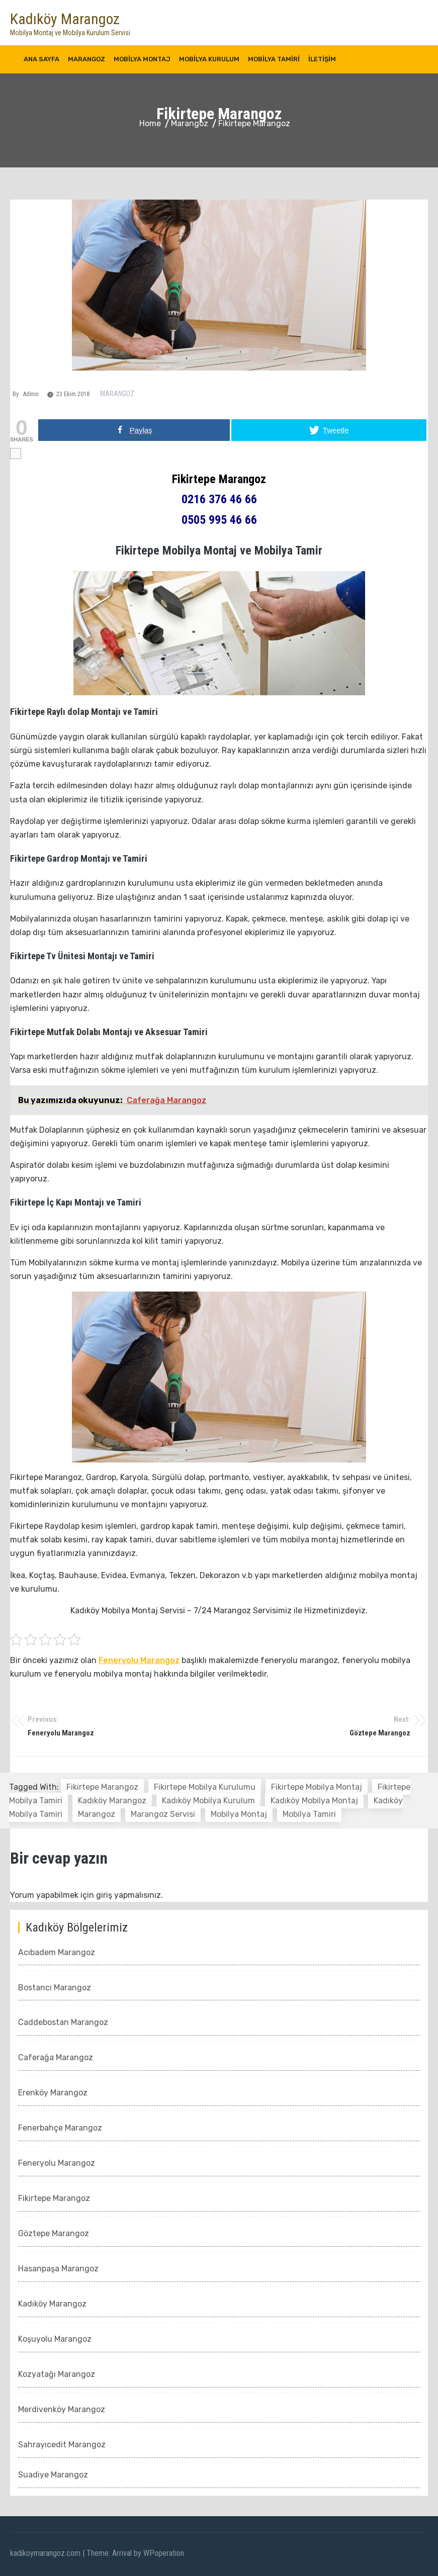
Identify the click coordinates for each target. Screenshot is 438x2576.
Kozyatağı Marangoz (56, 2374)
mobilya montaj (239, 1814)
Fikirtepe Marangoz (54, 2198)
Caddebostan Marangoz (63, 2022)
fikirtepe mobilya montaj (316, 1787)
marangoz (96, 1814)
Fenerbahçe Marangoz (60, 2128)
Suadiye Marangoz (53, 2474)
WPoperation (163, 2553)
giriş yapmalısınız (128, 1895)
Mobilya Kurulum (209, 59)
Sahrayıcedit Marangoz (62, 2444)
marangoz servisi (163, 1814)
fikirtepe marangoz (102, 1787)
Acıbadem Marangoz (56, 1952)
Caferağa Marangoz (55, 2057)
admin (31, 394)
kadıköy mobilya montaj (314, 1800)
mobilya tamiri (309, 1814)
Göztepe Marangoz (315, 1725)
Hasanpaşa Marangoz (58, 2268)
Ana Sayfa (41, 59)
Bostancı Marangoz (54, 1987)
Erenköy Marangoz (52, 2092)
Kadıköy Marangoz (65, 19)
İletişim (322, 59)
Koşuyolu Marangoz (55, 2339)
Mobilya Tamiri (274, 59)
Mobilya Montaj (142, 59)
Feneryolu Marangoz (139, 1660)
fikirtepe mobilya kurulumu (204, 1787)
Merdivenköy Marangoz (61, 2409)
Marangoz (86, 59)
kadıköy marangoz (112, 1800)
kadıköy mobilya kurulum (208, 1800)
